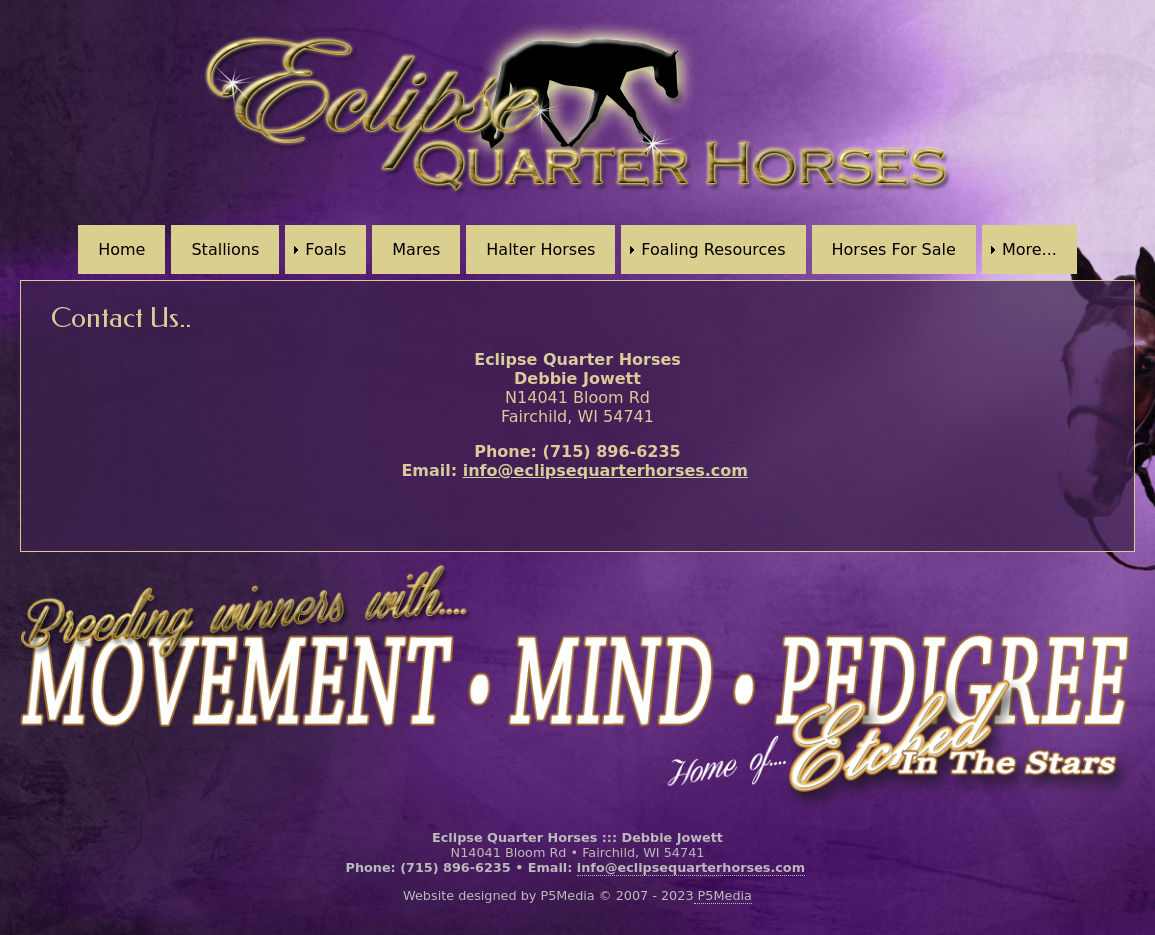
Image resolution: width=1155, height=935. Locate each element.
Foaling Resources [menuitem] (713, 249)
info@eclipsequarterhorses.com (605, 470)
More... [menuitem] (1029, 249)
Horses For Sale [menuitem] (894, 249)
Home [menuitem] (121, 249)
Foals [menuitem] (325, 249)
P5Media (723, 895)
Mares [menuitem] (416, 249)
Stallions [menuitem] (225, 249)
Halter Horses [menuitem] (540, 249)
